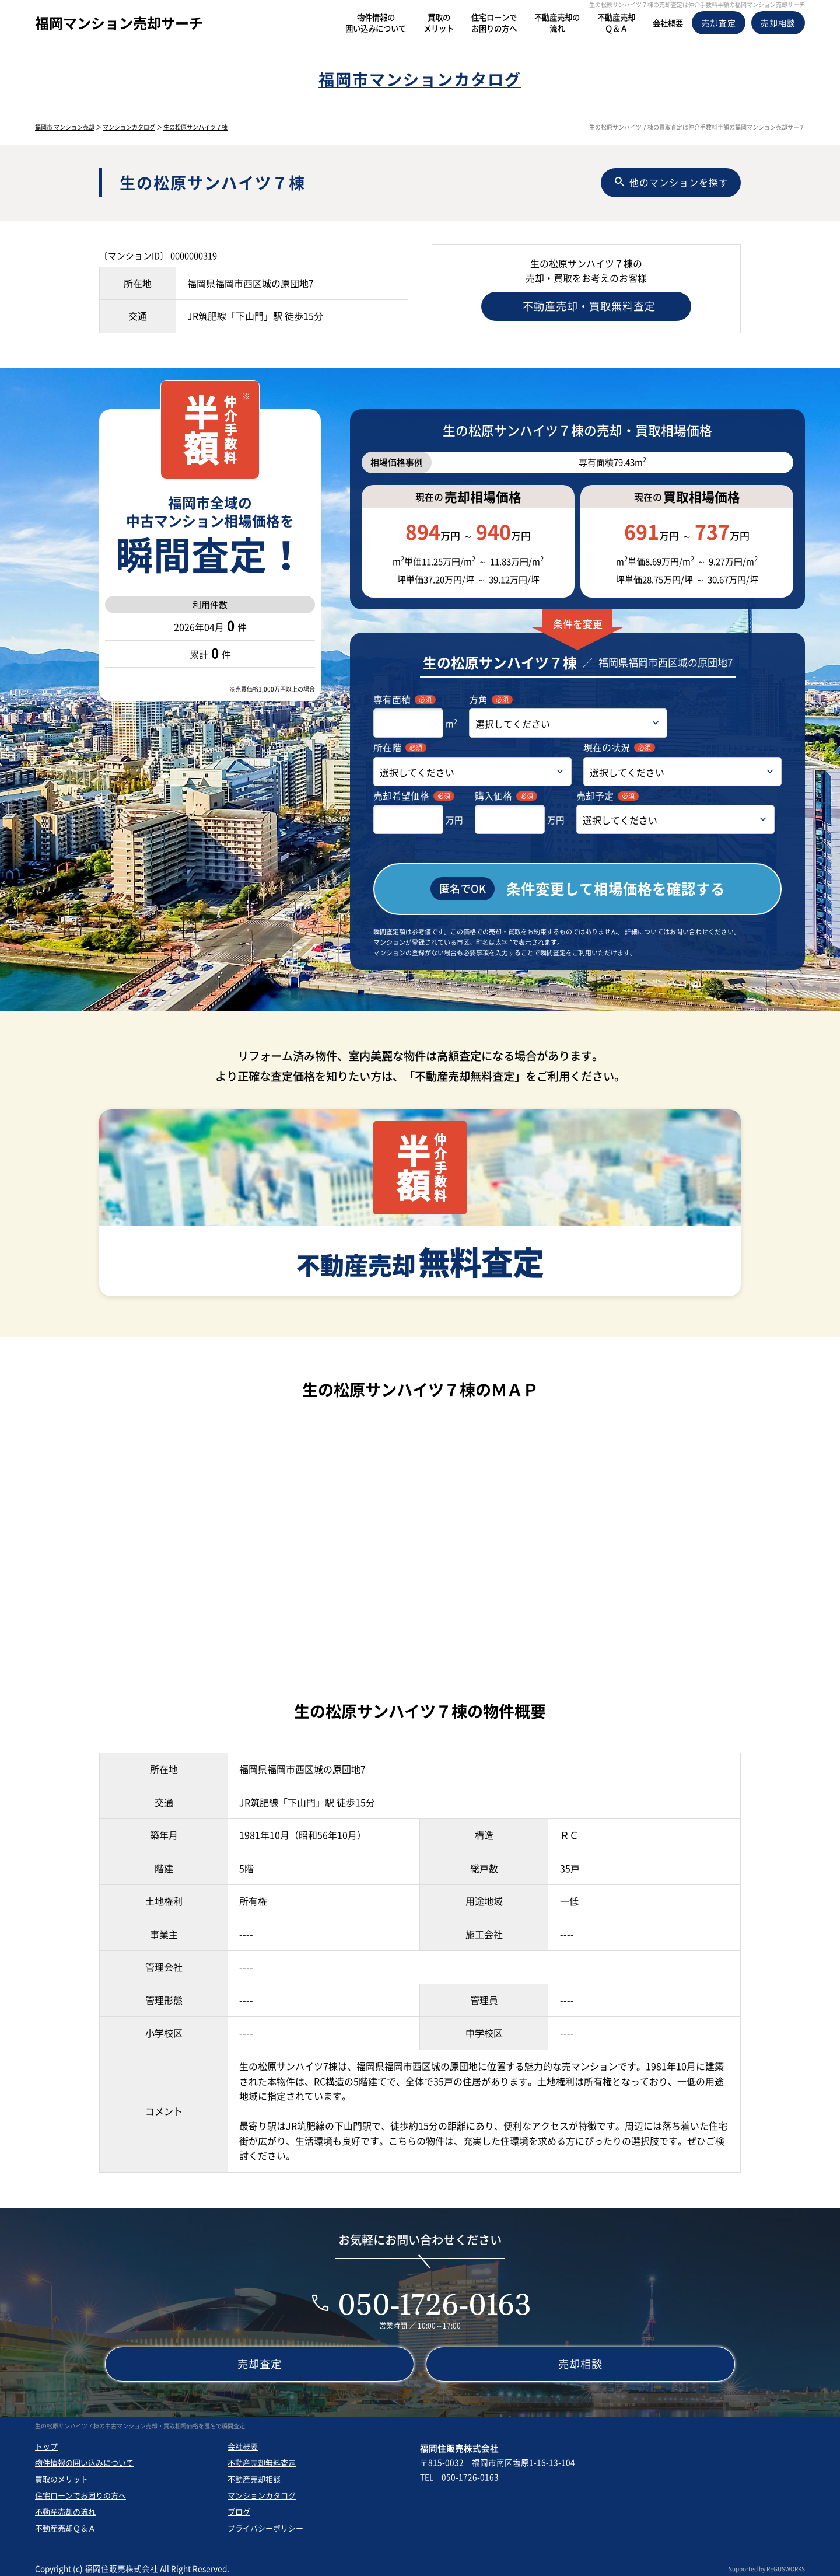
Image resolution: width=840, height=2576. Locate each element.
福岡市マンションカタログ (420, 79)
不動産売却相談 (254, 2473)
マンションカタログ (129, 127)
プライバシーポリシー (265, 2522)
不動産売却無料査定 (262, 2457)
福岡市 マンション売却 (64, 127)
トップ (46, 2440)
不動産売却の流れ (65, 2506)
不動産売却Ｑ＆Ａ (65, 2522)
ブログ (239, 2506)
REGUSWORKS (785, 2563)
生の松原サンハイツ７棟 (195, 127)
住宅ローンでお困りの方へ (80, 2489)
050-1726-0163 (434, 2298)
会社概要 (243, 2440)
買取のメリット (61, 2473)
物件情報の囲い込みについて (84, 2457)
